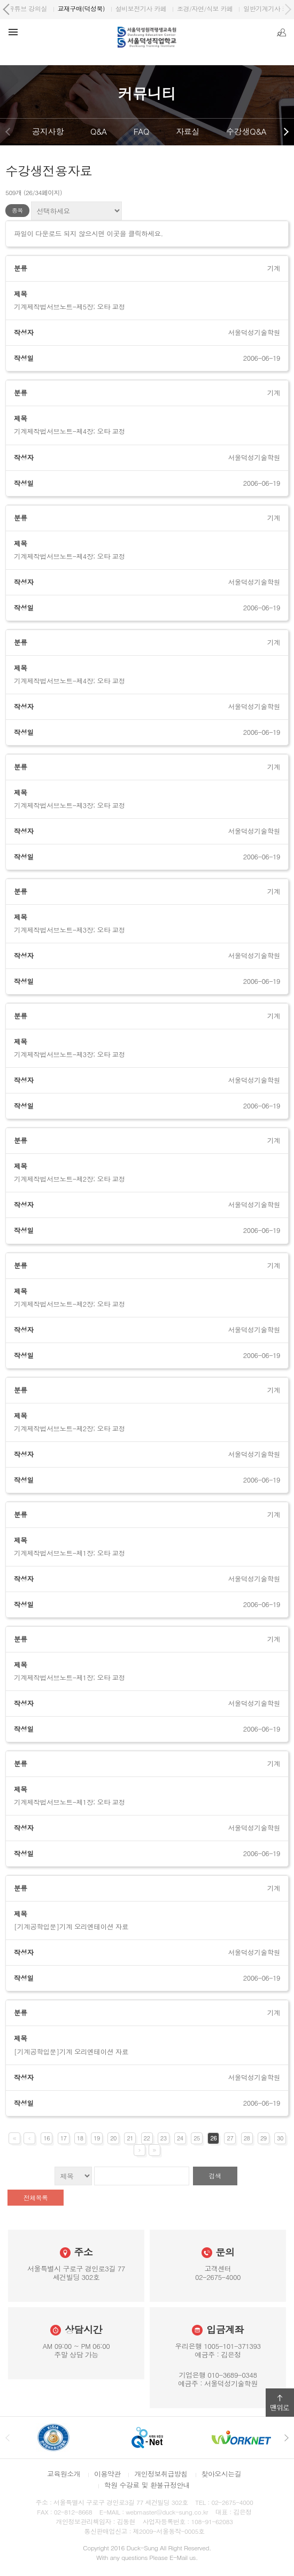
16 (46, 2138)
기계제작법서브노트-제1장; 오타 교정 (69, 1553)
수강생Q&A (246, 131)
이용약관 (107, 2474)
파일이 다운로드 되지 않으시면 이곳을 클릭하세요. (88, 233)
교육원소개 (63, 2474)
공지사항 (48, 131)
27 (230, 2138)
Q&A (98, 131)
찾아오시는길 (221, 2474)
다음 (286, 131)
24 (180, 2138)
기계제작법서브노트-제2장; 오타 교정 (69, 1179)
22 (147, 2138)
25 (197, 2138)
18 (80, 2138)
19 (97, 2138)
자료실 (187, 131)
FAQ (141, 131)
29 (263, 2138)
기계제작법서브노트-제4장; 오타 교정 (69, 431)
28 (247, 2138)
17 (63, 2138)
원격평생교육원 (109, 8)
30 (280, 2138)
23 (163, 2138)
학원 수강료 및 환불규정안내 (147, 2485)
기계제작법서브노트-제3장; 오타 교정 (69, 805)
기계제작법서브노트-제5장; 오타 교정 (69, 307)
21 (130, 2138)
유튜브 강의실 (232, 8)
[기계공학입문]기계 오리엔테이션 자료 (71, 1926)
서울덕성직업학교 (44, 8)
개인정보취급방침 (160, 2474)
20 (113, 2138)
